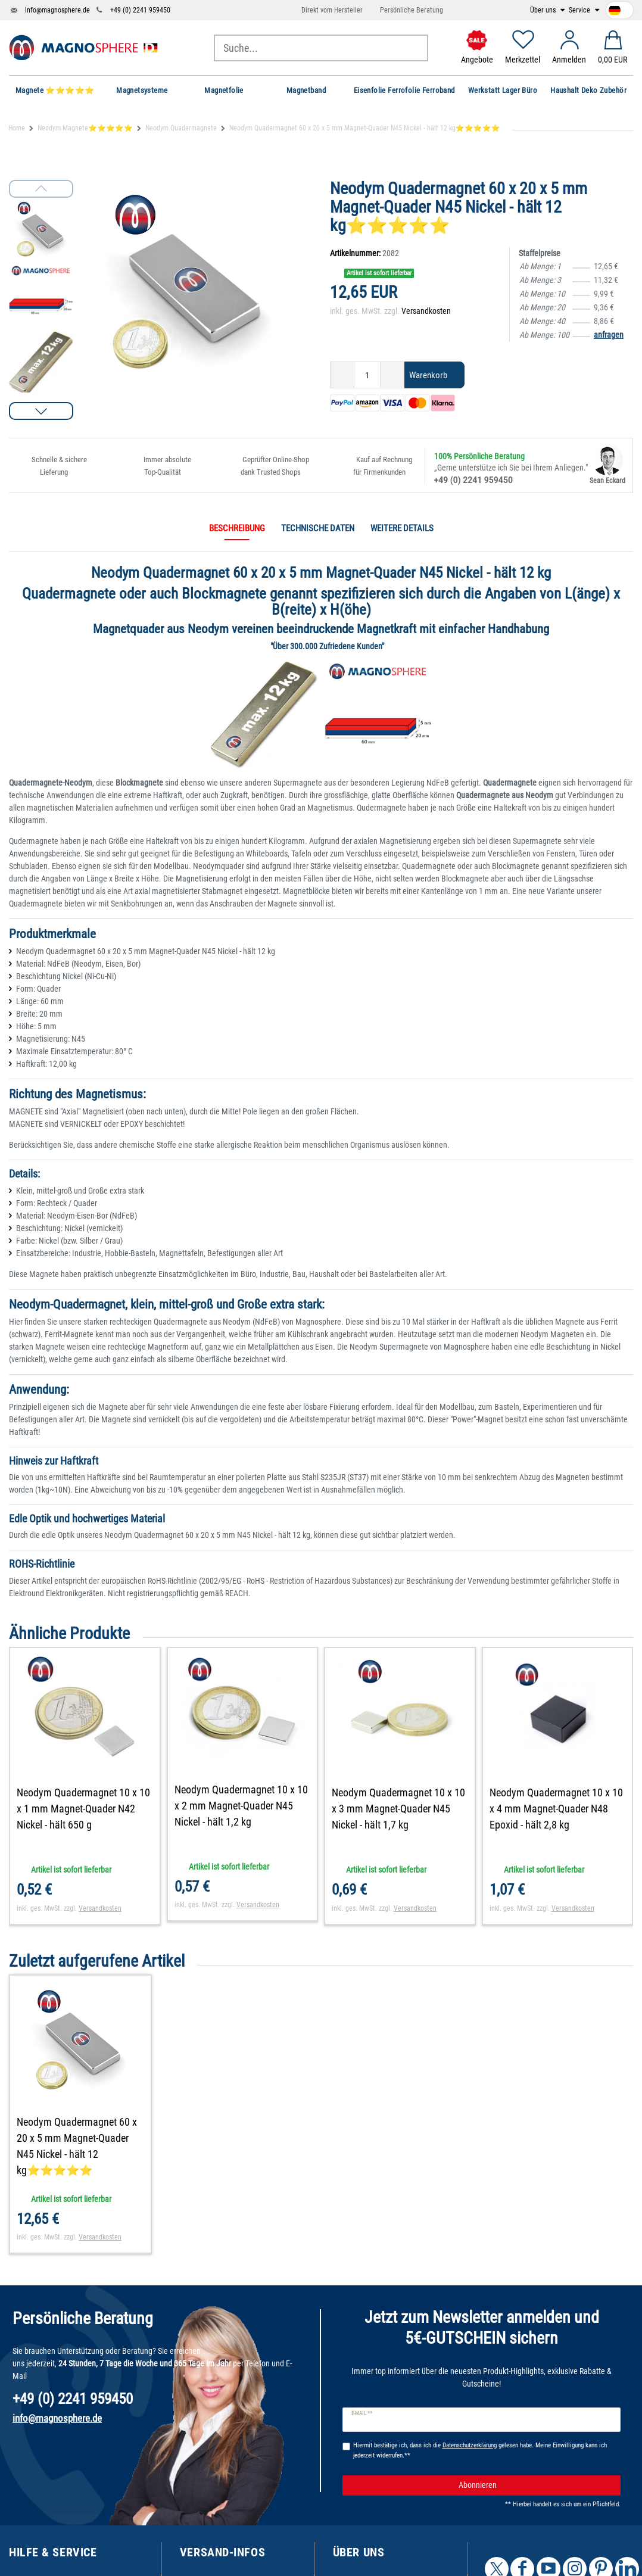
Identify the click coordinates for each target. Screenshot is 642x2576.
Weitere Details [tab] (402, 528)
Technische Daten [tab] (317, 528)
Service (580, 10)
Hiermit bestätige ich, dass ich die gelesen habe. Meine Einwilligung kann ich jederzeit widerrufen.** (480, 2450)
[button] (41, 411)
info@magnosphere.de (57, 10)
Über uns (543, 10)
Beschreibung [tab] (237, 528)
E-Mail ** (361, 2413)
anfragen (609, 334)
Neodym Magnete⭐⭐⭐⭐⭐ (85, 128)
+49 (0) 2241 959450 (140, 10)
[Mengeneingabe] (367, 375)
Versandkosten (426, 311)
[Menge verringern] (342, 375)
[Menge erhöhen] (392, 375)
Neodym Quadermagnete (181, 128)
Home (16, 128)
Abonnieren (535, 2485)
